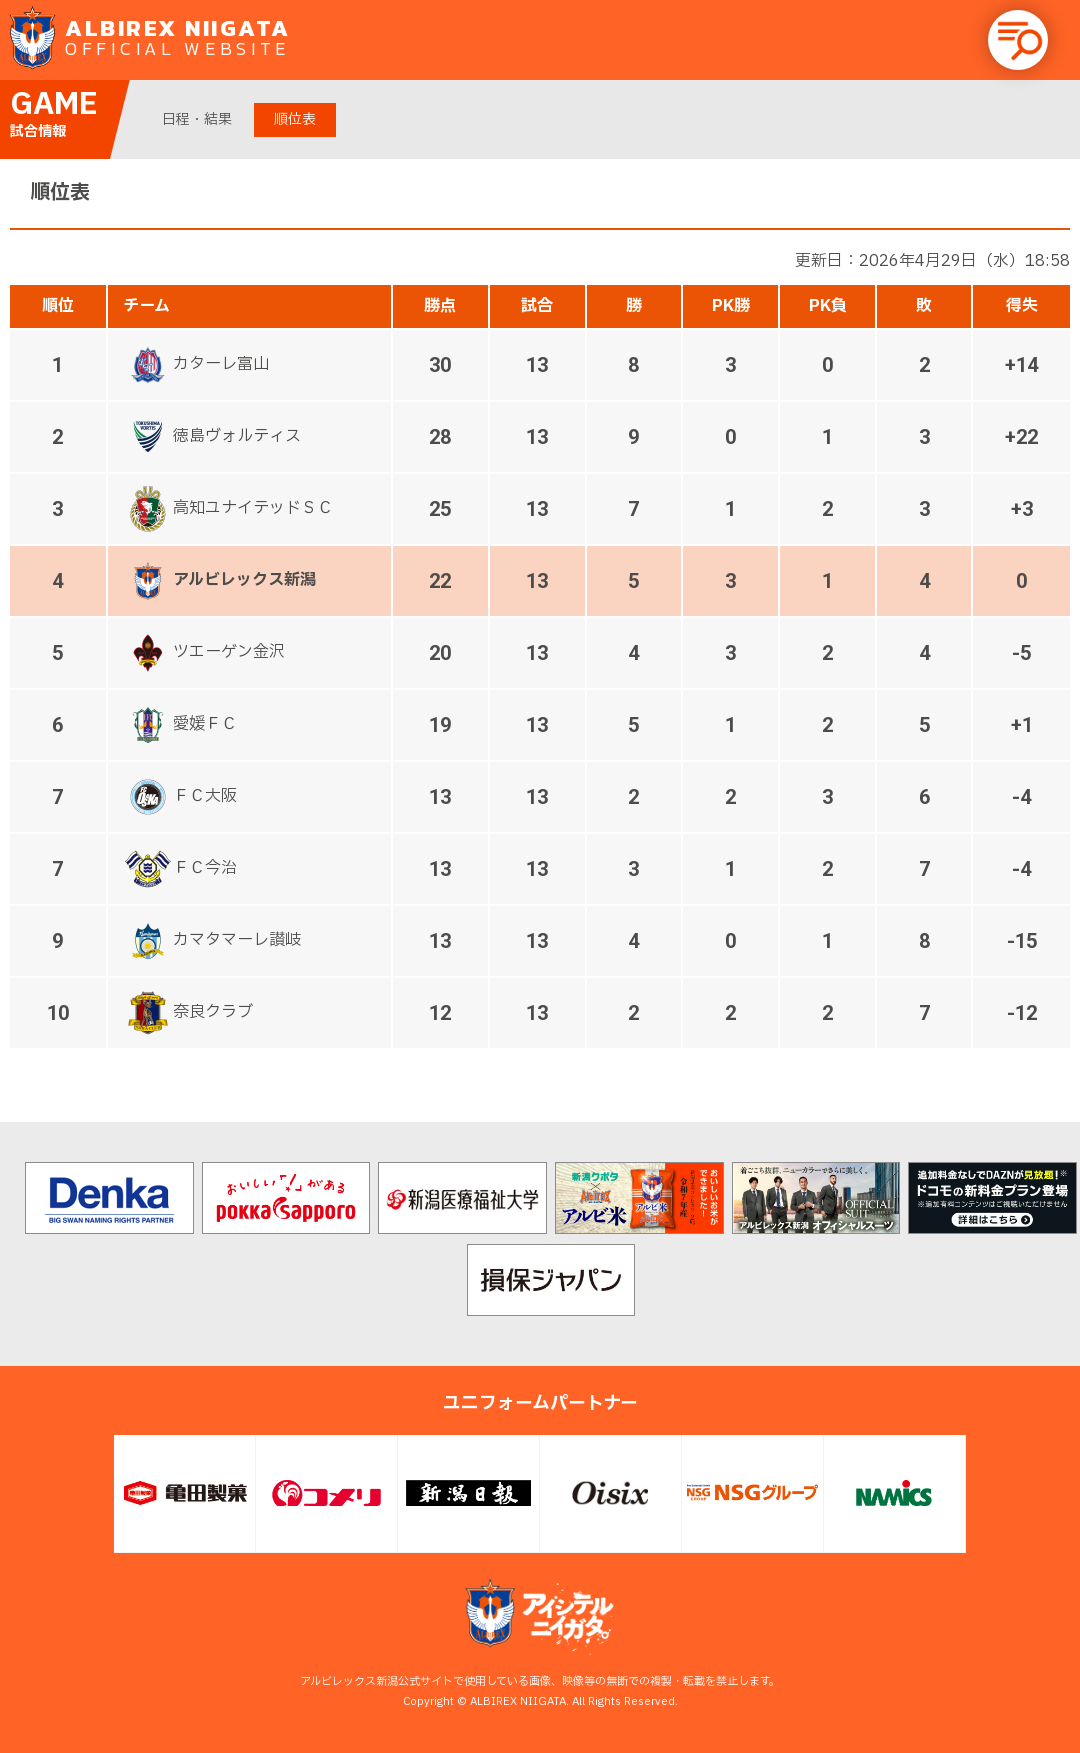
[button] (1018, 40)
